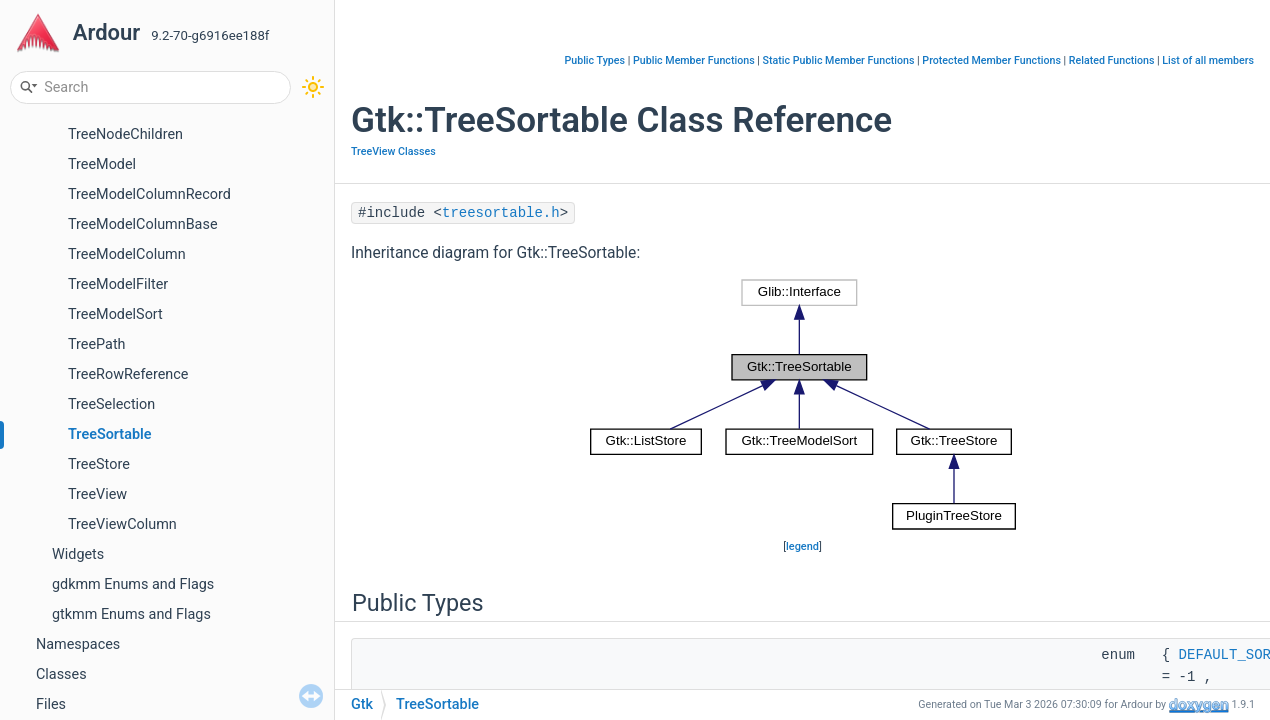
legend (802, 546)
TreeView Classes (393, 151)
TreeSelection (111, 404)
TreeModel (102, 164)
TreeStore (99, 464)
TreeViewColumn (122, 524)
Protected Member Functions (991, 60)
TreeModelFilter (118, 284)
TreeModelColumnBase (143, 224)
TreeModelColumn (127, 254)
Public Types (594, 60)
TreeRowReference (128, 374)
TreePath (97, 344)
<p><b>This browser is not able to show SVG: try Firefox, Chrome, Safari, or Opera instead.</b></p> (803, 405)
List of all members (1208, 60)
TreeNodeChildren (125, 134)
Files (51, 704)
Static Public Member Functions (839, 60)
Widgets (78, 554)
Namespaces (78, 644)
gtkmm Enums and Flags (131, 614)
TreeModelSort (115, 314)
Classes (61, 674)
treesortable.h (501, 213)
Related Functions (1112, 60)
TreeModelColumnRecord (149, 194)
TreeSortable (110, 434)
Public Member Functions (694, 60)
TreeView (97, 494)
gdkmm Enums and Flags (133, 584)
